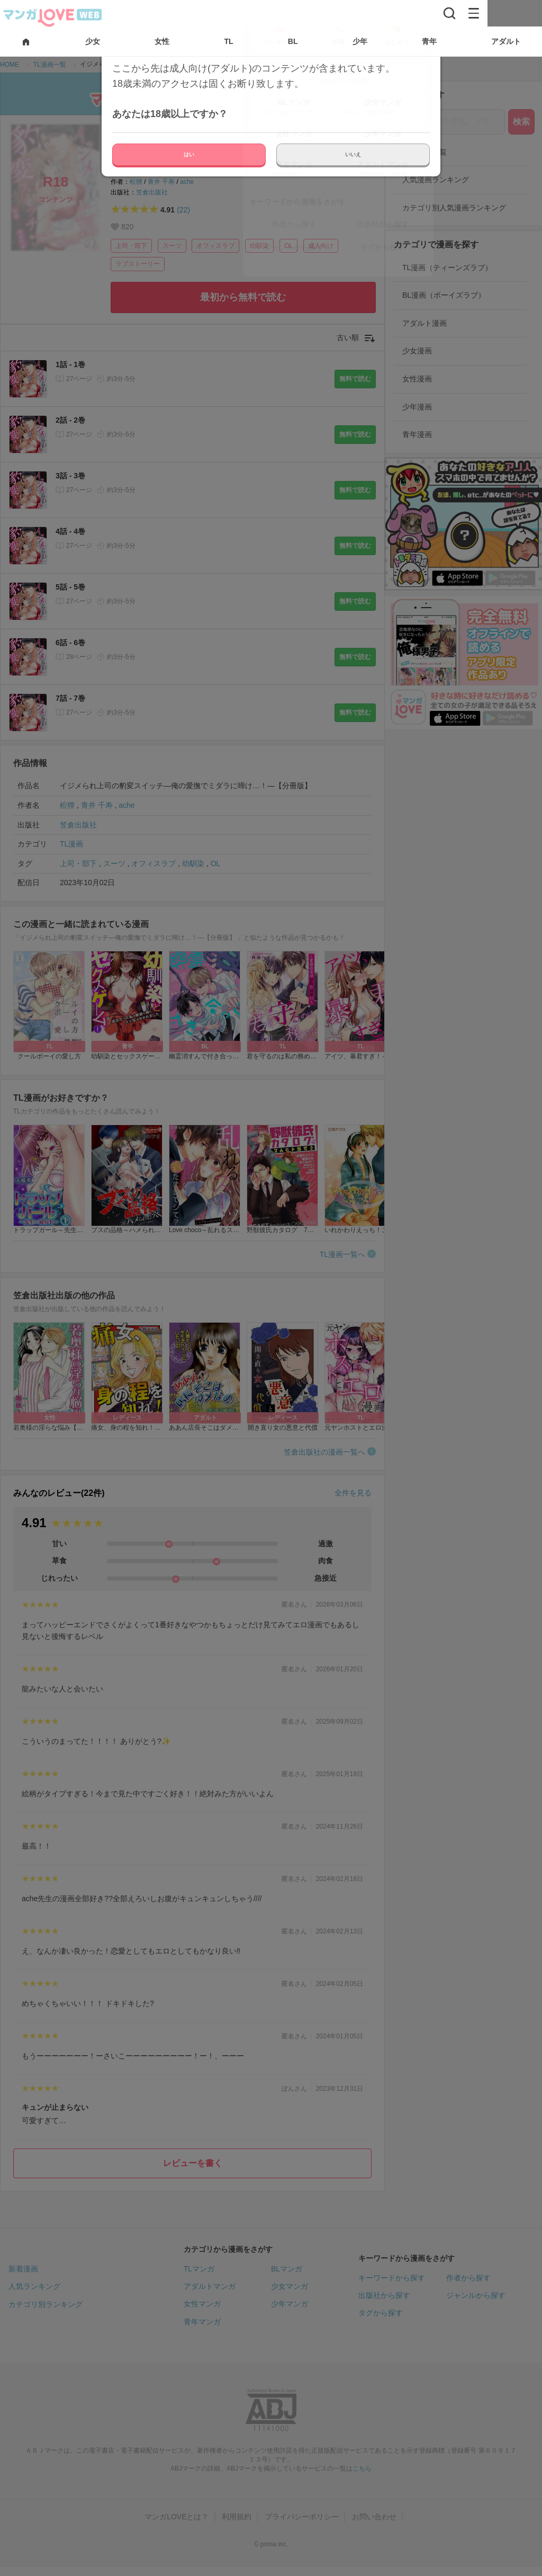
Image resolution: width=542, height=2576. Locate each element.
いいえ (353, 154)
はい (189, 154)
